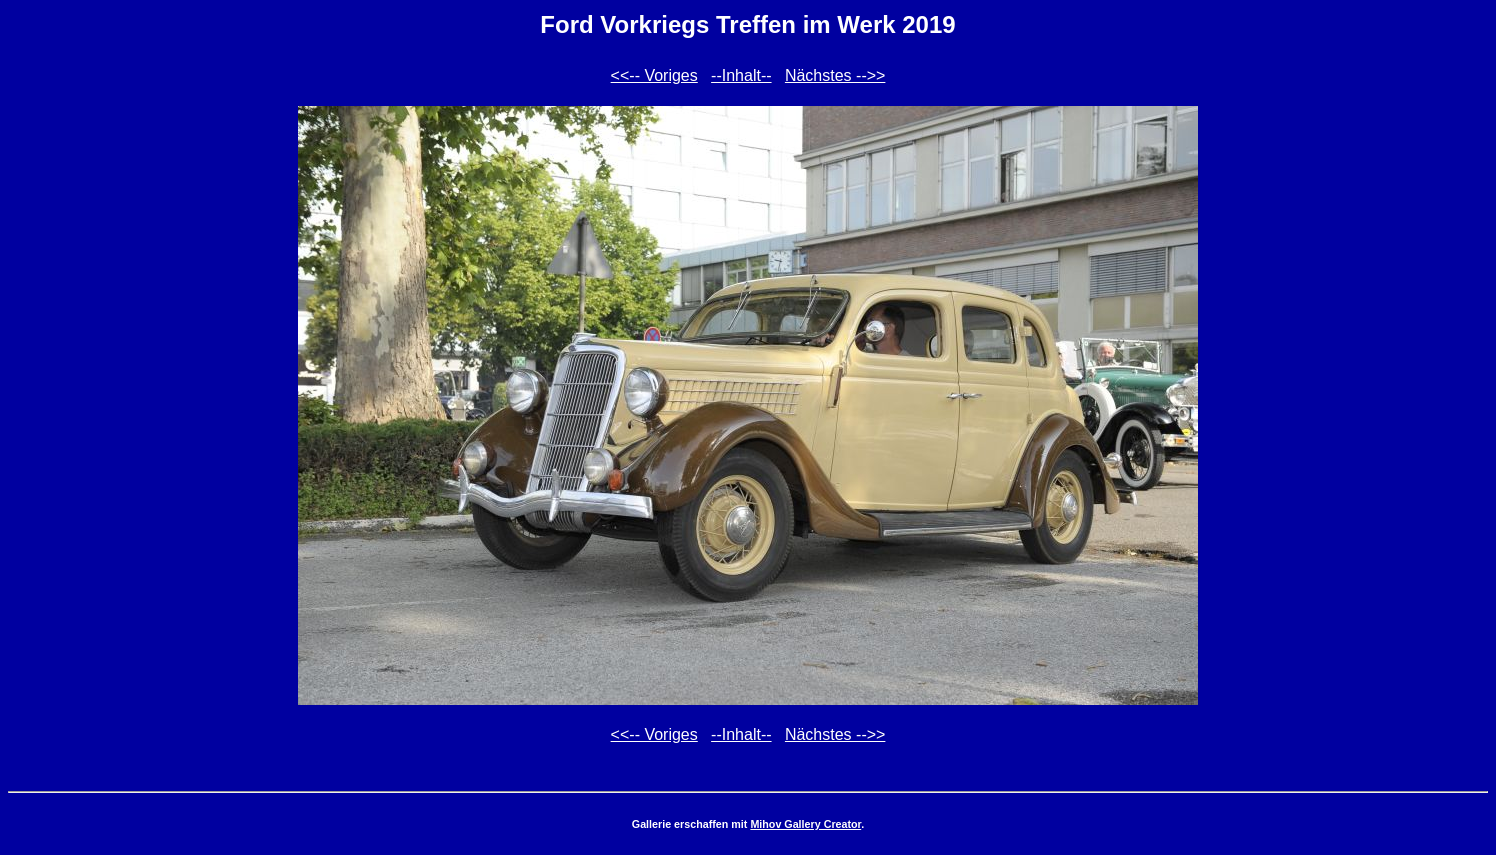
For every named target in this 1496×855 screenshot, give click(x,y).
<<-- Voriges (654, 75)
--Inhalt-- (741, 75)
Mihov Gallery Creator (805, 824)
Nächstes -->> (835, 75)
